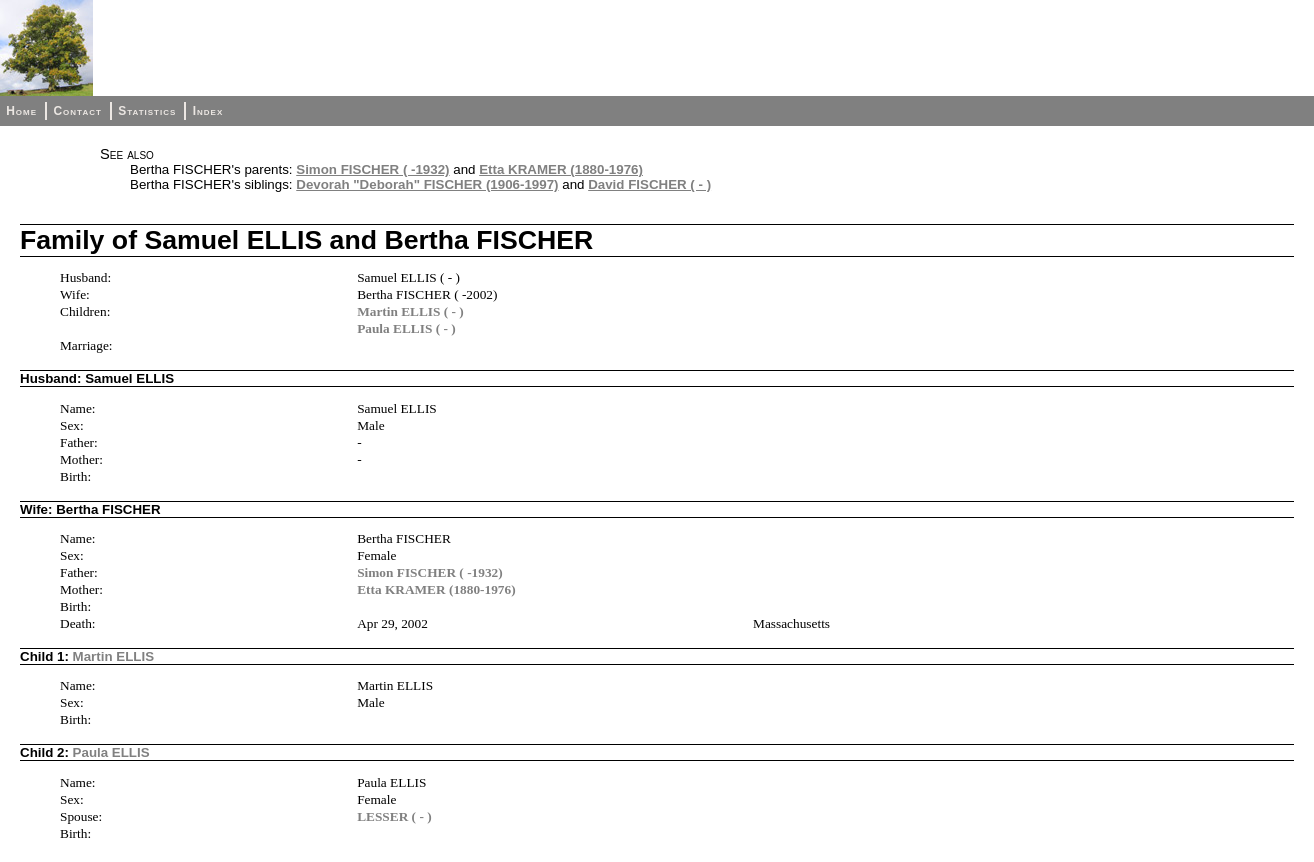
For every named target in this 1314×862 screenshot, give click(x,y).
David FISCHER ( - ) (649, 184)
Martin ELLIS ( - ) (410, 311)
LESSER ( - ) (394, 816)
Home (21, 111)
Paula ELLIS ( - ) (406, 328)
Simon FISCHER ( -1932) (372, 169)
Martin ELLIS (113, 656)
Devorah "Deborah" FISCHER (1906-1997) (427, 184)
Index (208, 111)
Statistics (147, 111)
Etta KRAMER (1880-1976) (561, 169)
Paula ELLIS (111, 752)
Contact (77, 111)
